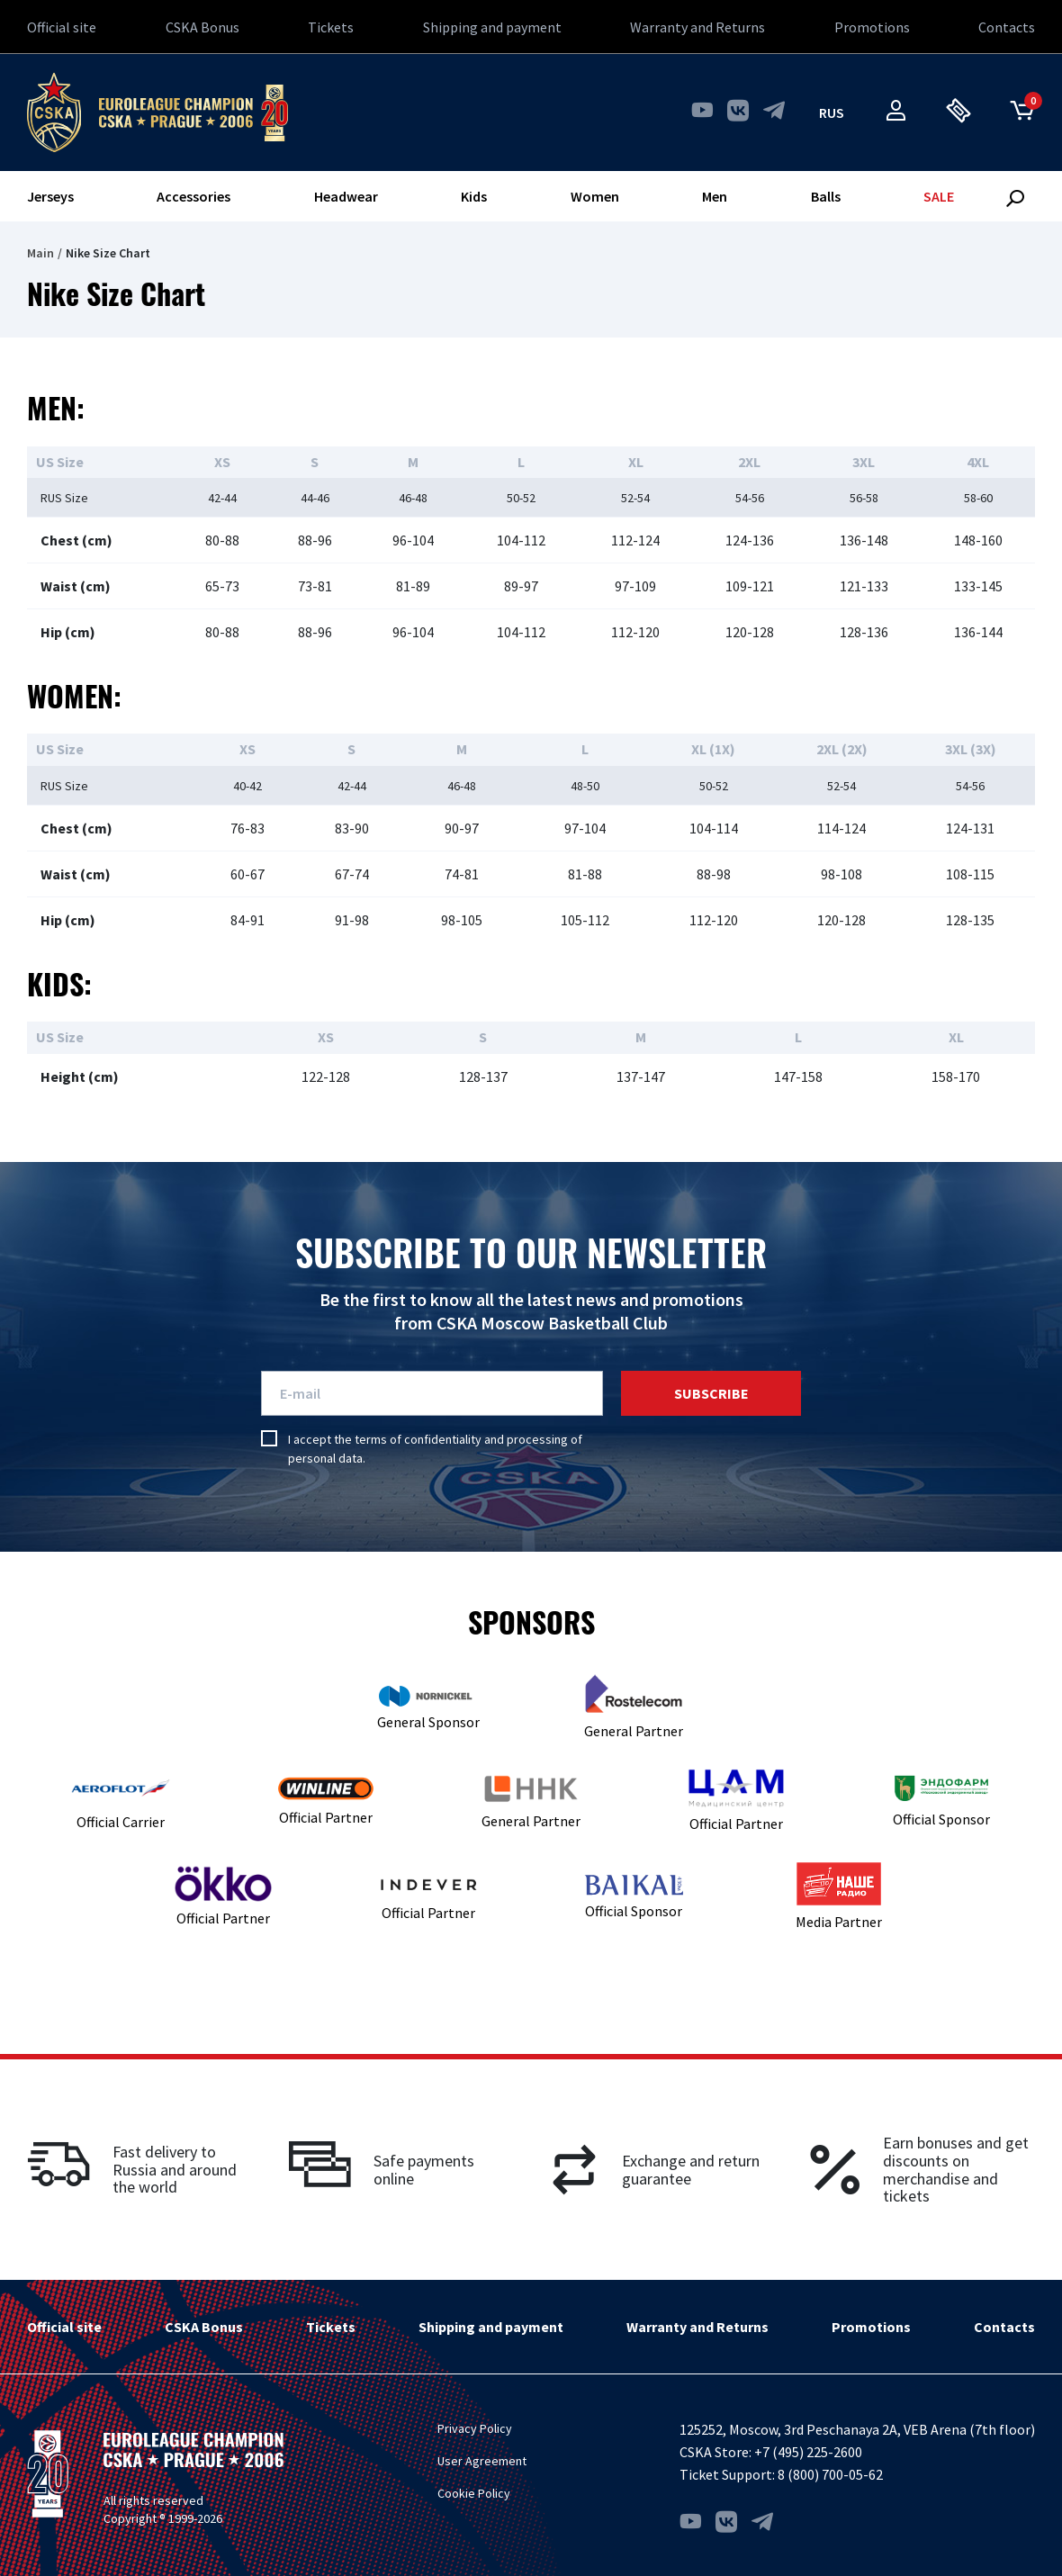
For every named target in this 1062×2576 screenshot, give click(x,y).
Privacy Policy (474, 2428)
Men (714, 196)
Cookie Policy (473, 2493)
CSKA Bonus (202, 27)
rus (831, 113)
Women (595, 196)
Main (40, 253)
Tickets (331, 27)
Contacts (1006, 27)
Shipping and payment (492, 27)
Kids (474, 196)
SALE (938, 196)
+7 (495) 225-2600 (808, 2452)
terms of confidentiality (418, 1439)
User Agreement (481, 2461)
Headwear (346, 196)
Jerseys (50, 196)
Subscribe (711, 1393)
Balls (826, 196)
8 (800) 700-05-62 (830, 2474)
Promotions (872, 27)
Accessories (193, 196)
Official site (61, 27)
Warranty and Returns (697, 27)
